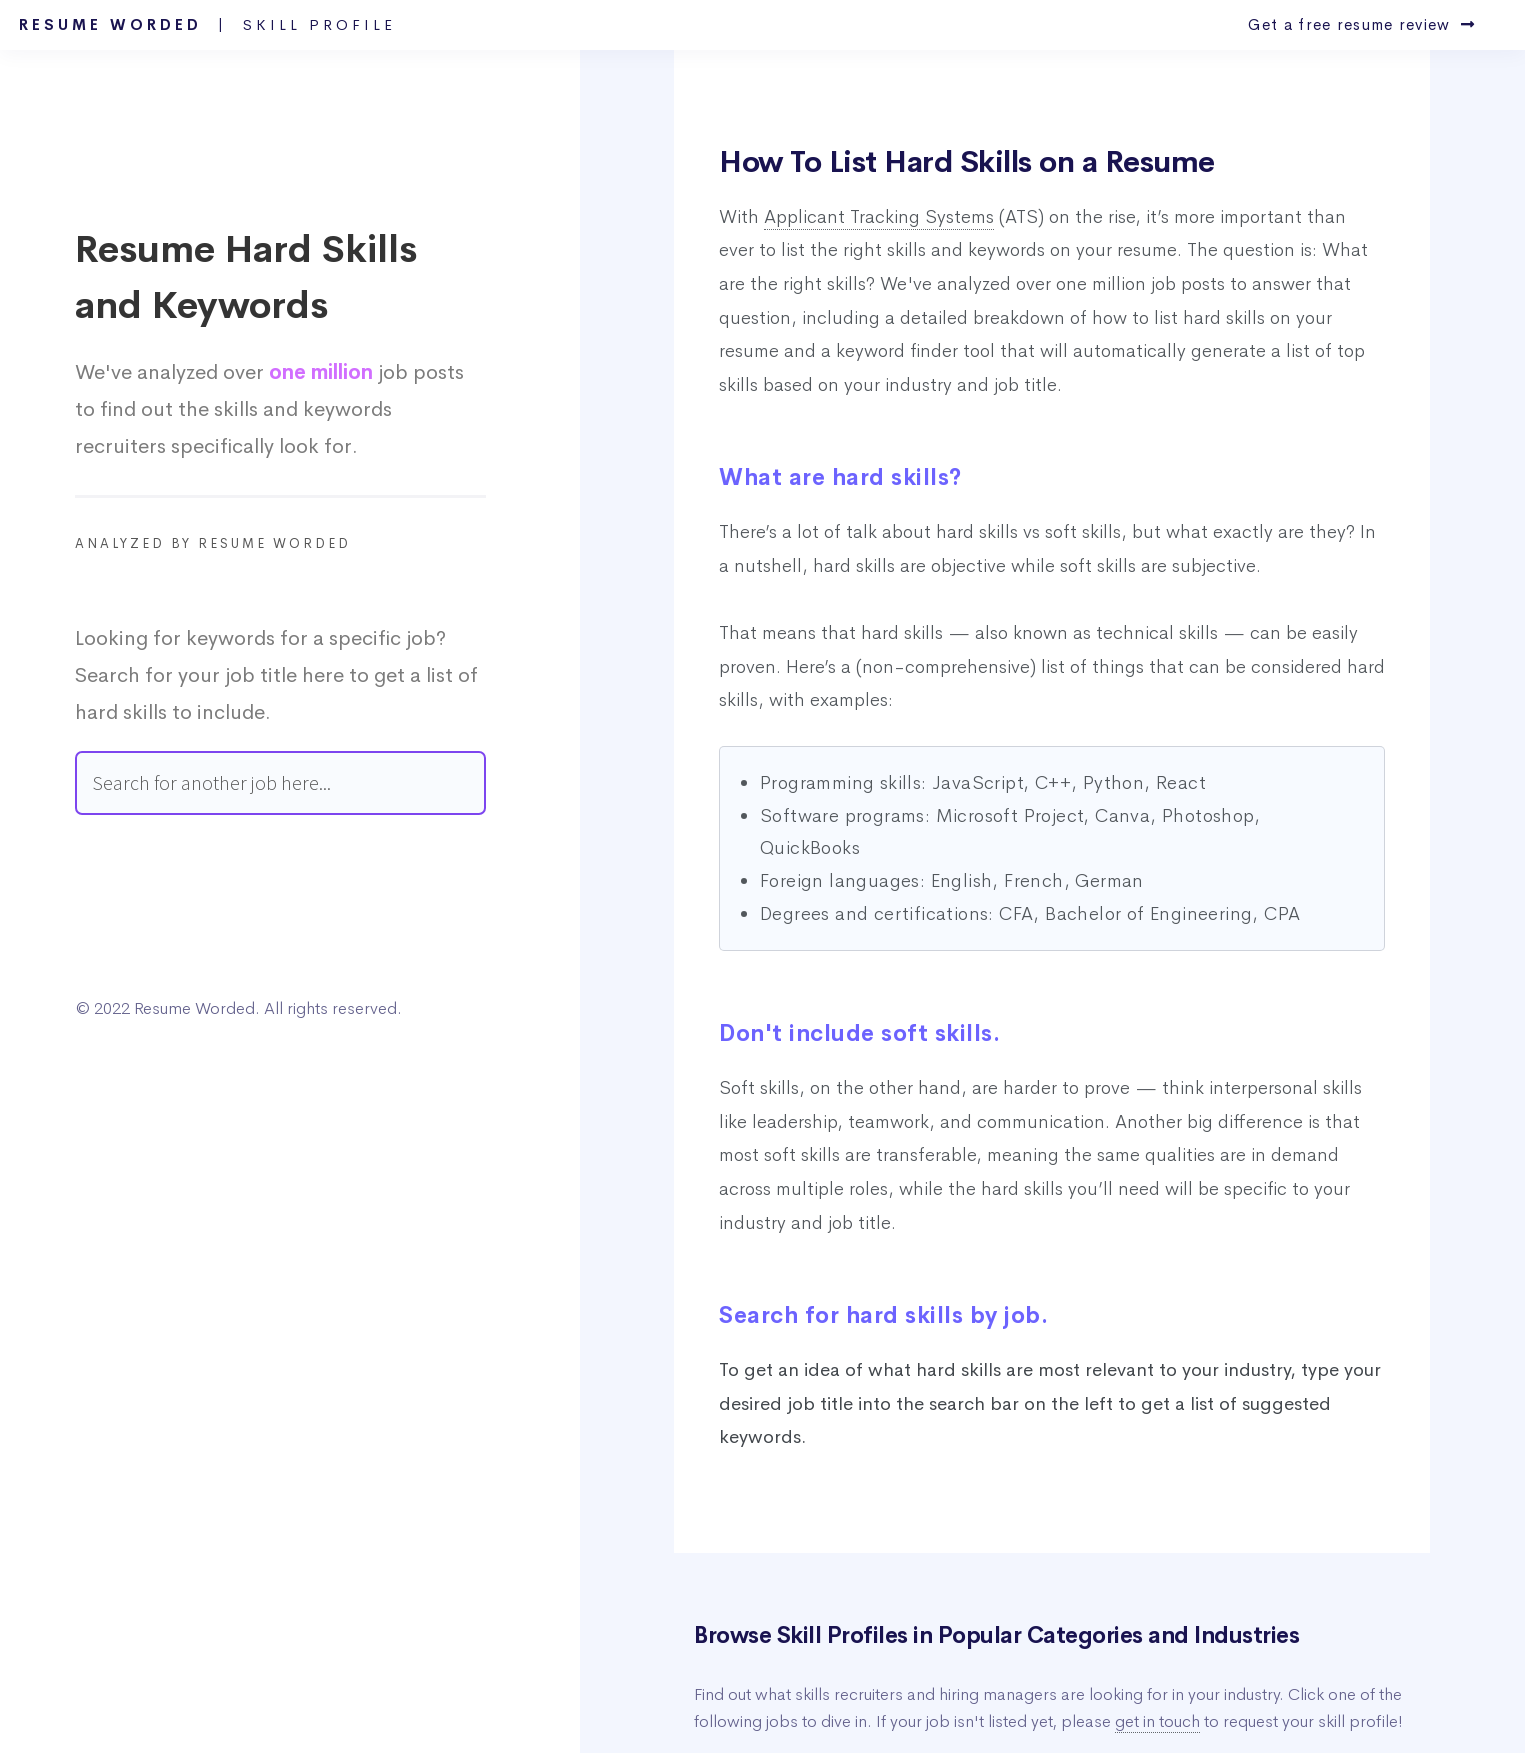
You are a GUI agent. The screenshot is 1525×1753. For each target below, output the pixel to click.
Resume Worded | (207, 25)
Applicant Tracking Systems (879, 217)
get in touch (1157, 1721)
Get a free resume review (1361, 25)
